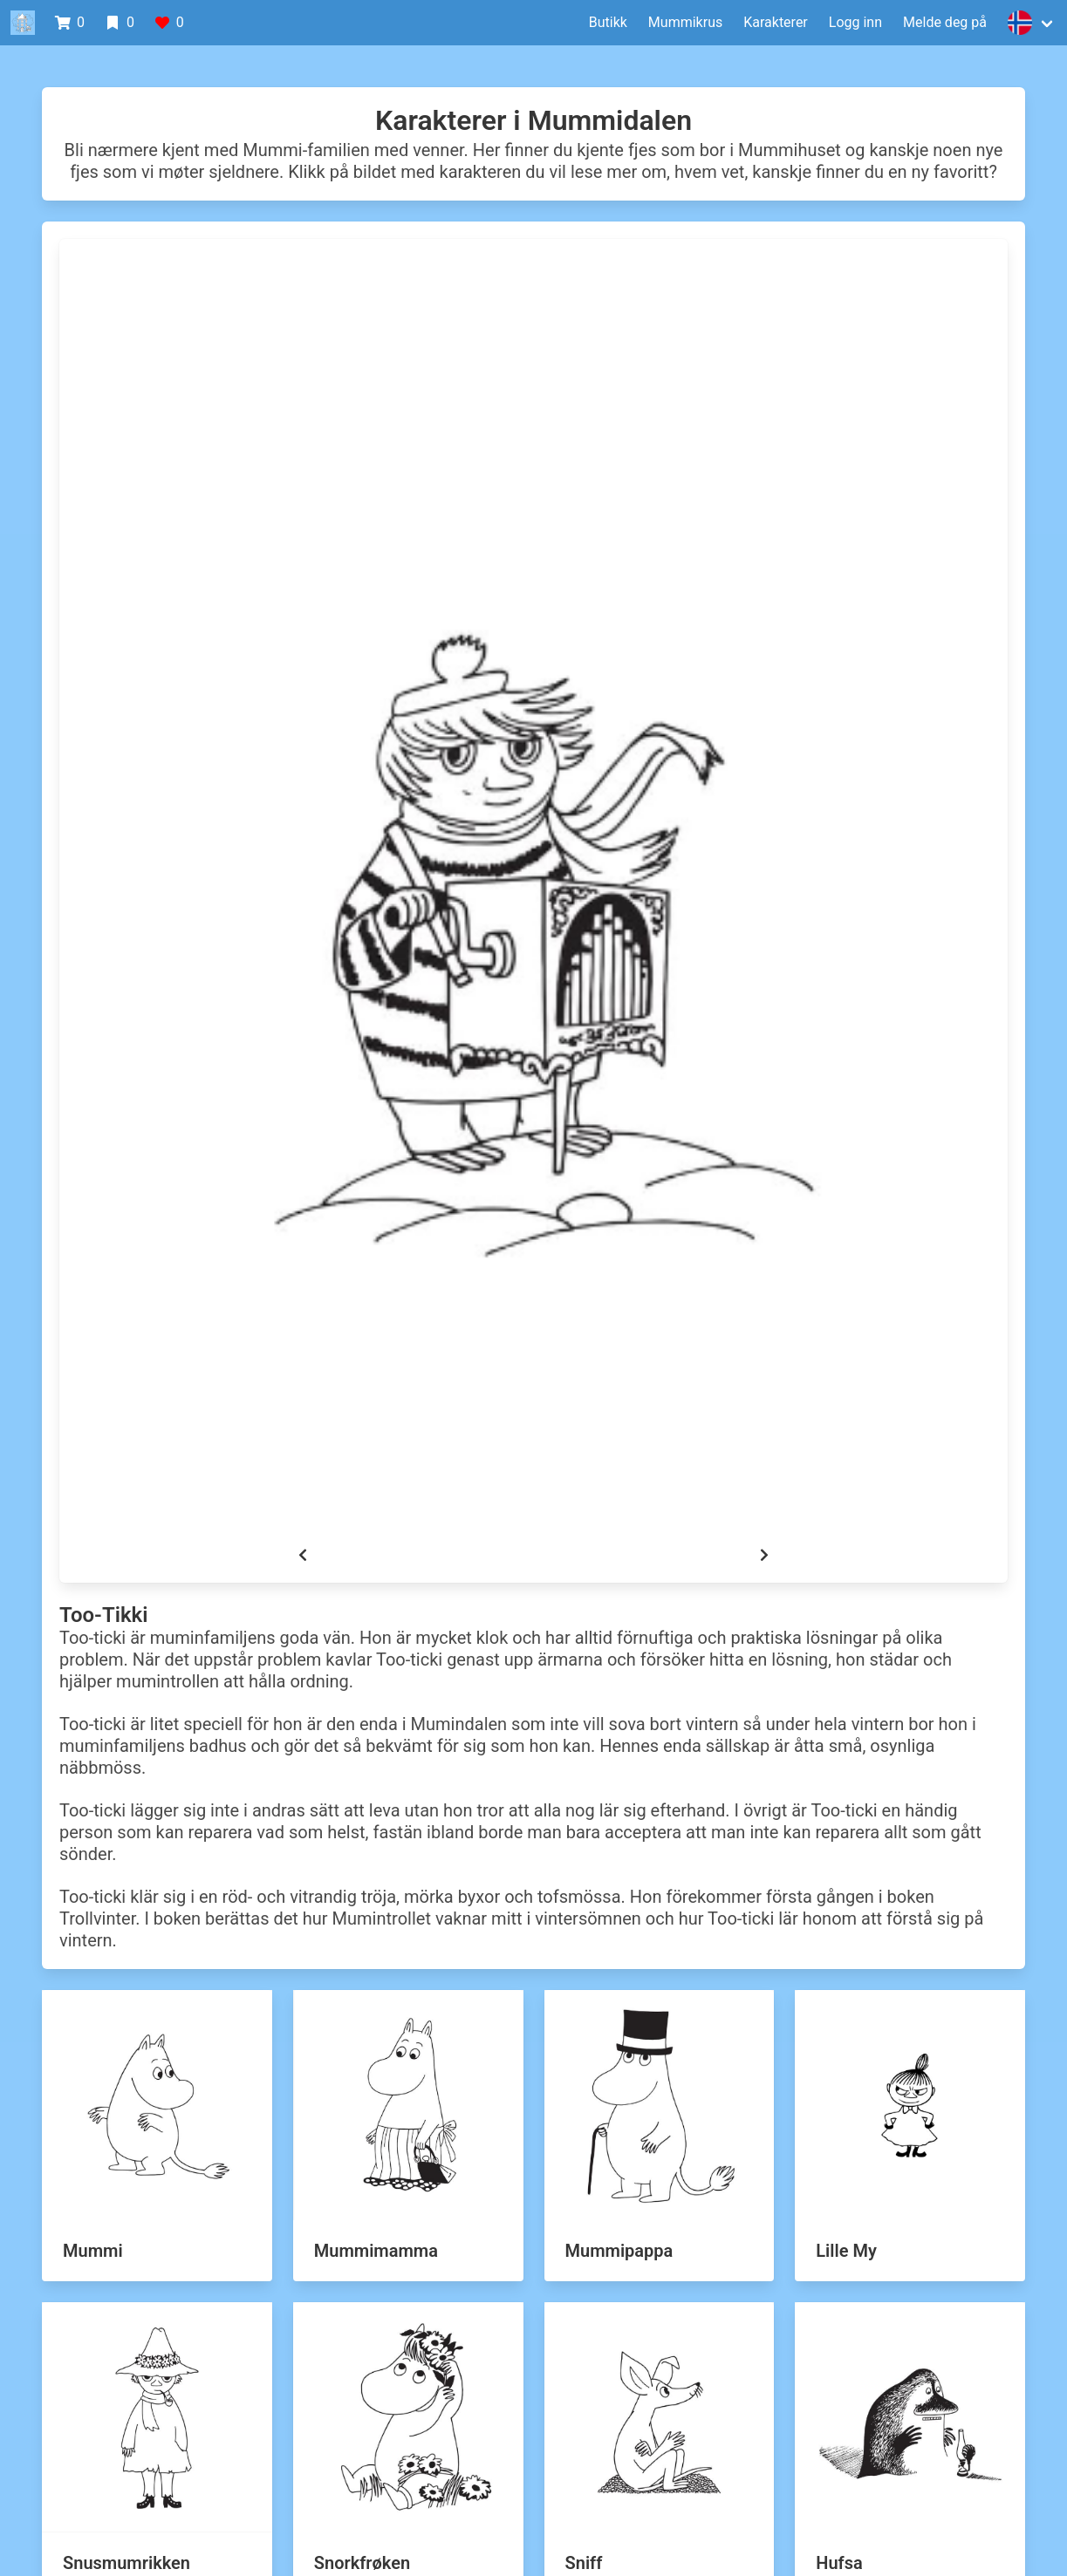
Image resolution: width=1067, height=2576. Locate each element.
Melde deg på (945, 22)
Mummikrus (685, 22)
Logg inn (855, 22)
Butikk (608, 22)
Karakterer (775, 22)
